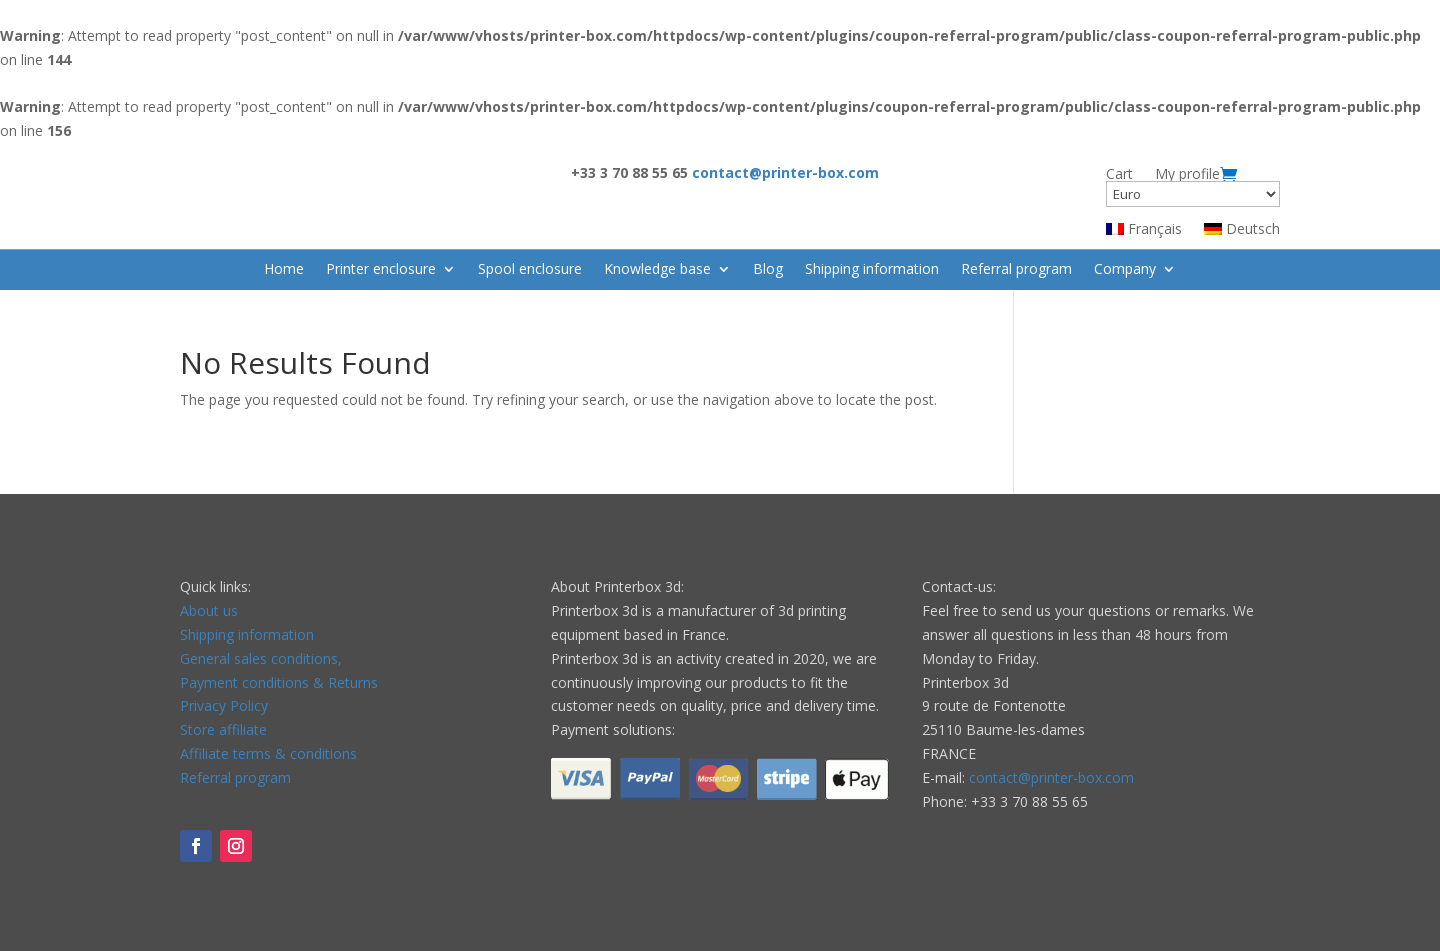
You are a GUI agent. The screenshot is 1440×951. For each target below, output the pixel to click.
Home (284, 270)
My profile (1187, 174)
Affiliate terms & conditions (268, 753)
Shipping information (872, 270)
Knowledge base (657, 270)
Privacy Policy (224, 705)
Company (1125, 270)
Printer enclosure (381, 270)
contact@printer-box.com (1051, 777)
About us (209, 610)
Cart (1119, 174)
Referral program (1016, 270)
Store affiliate (223, 729)
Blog (768, 270)
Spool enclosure (530, 270)
